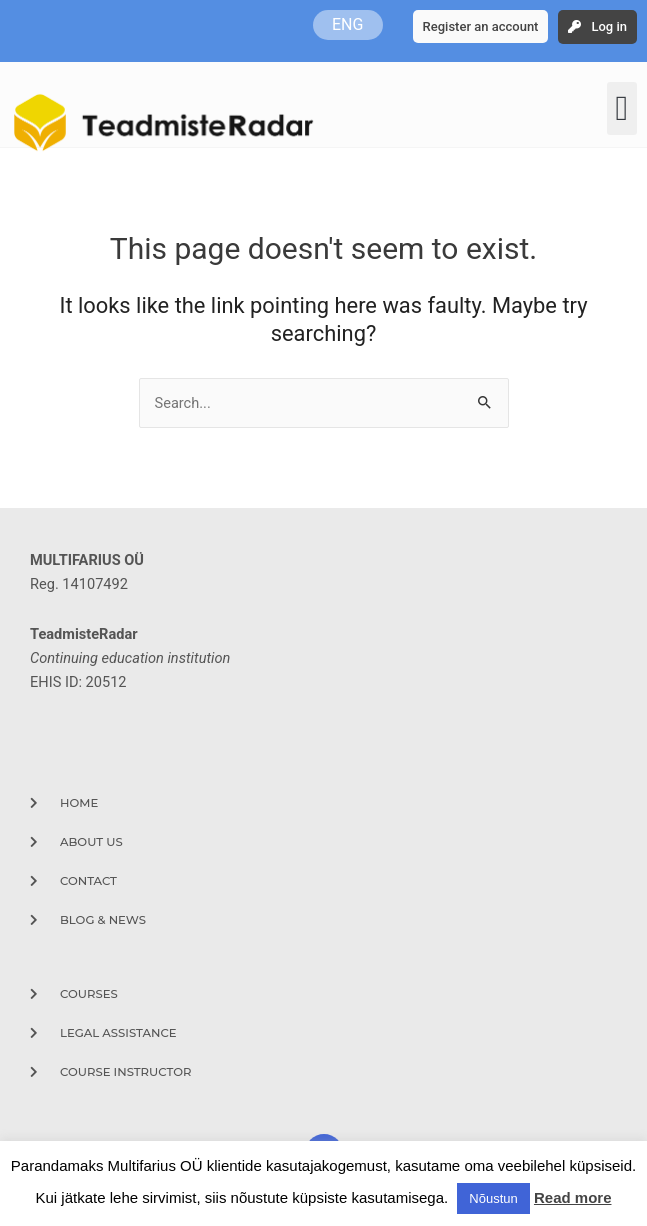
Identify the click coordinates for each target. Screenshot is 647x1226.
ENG (347, 24)
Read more (573, 1197)
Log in (609, 26)
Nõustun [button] (493, 1198)
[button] (622, 108)
